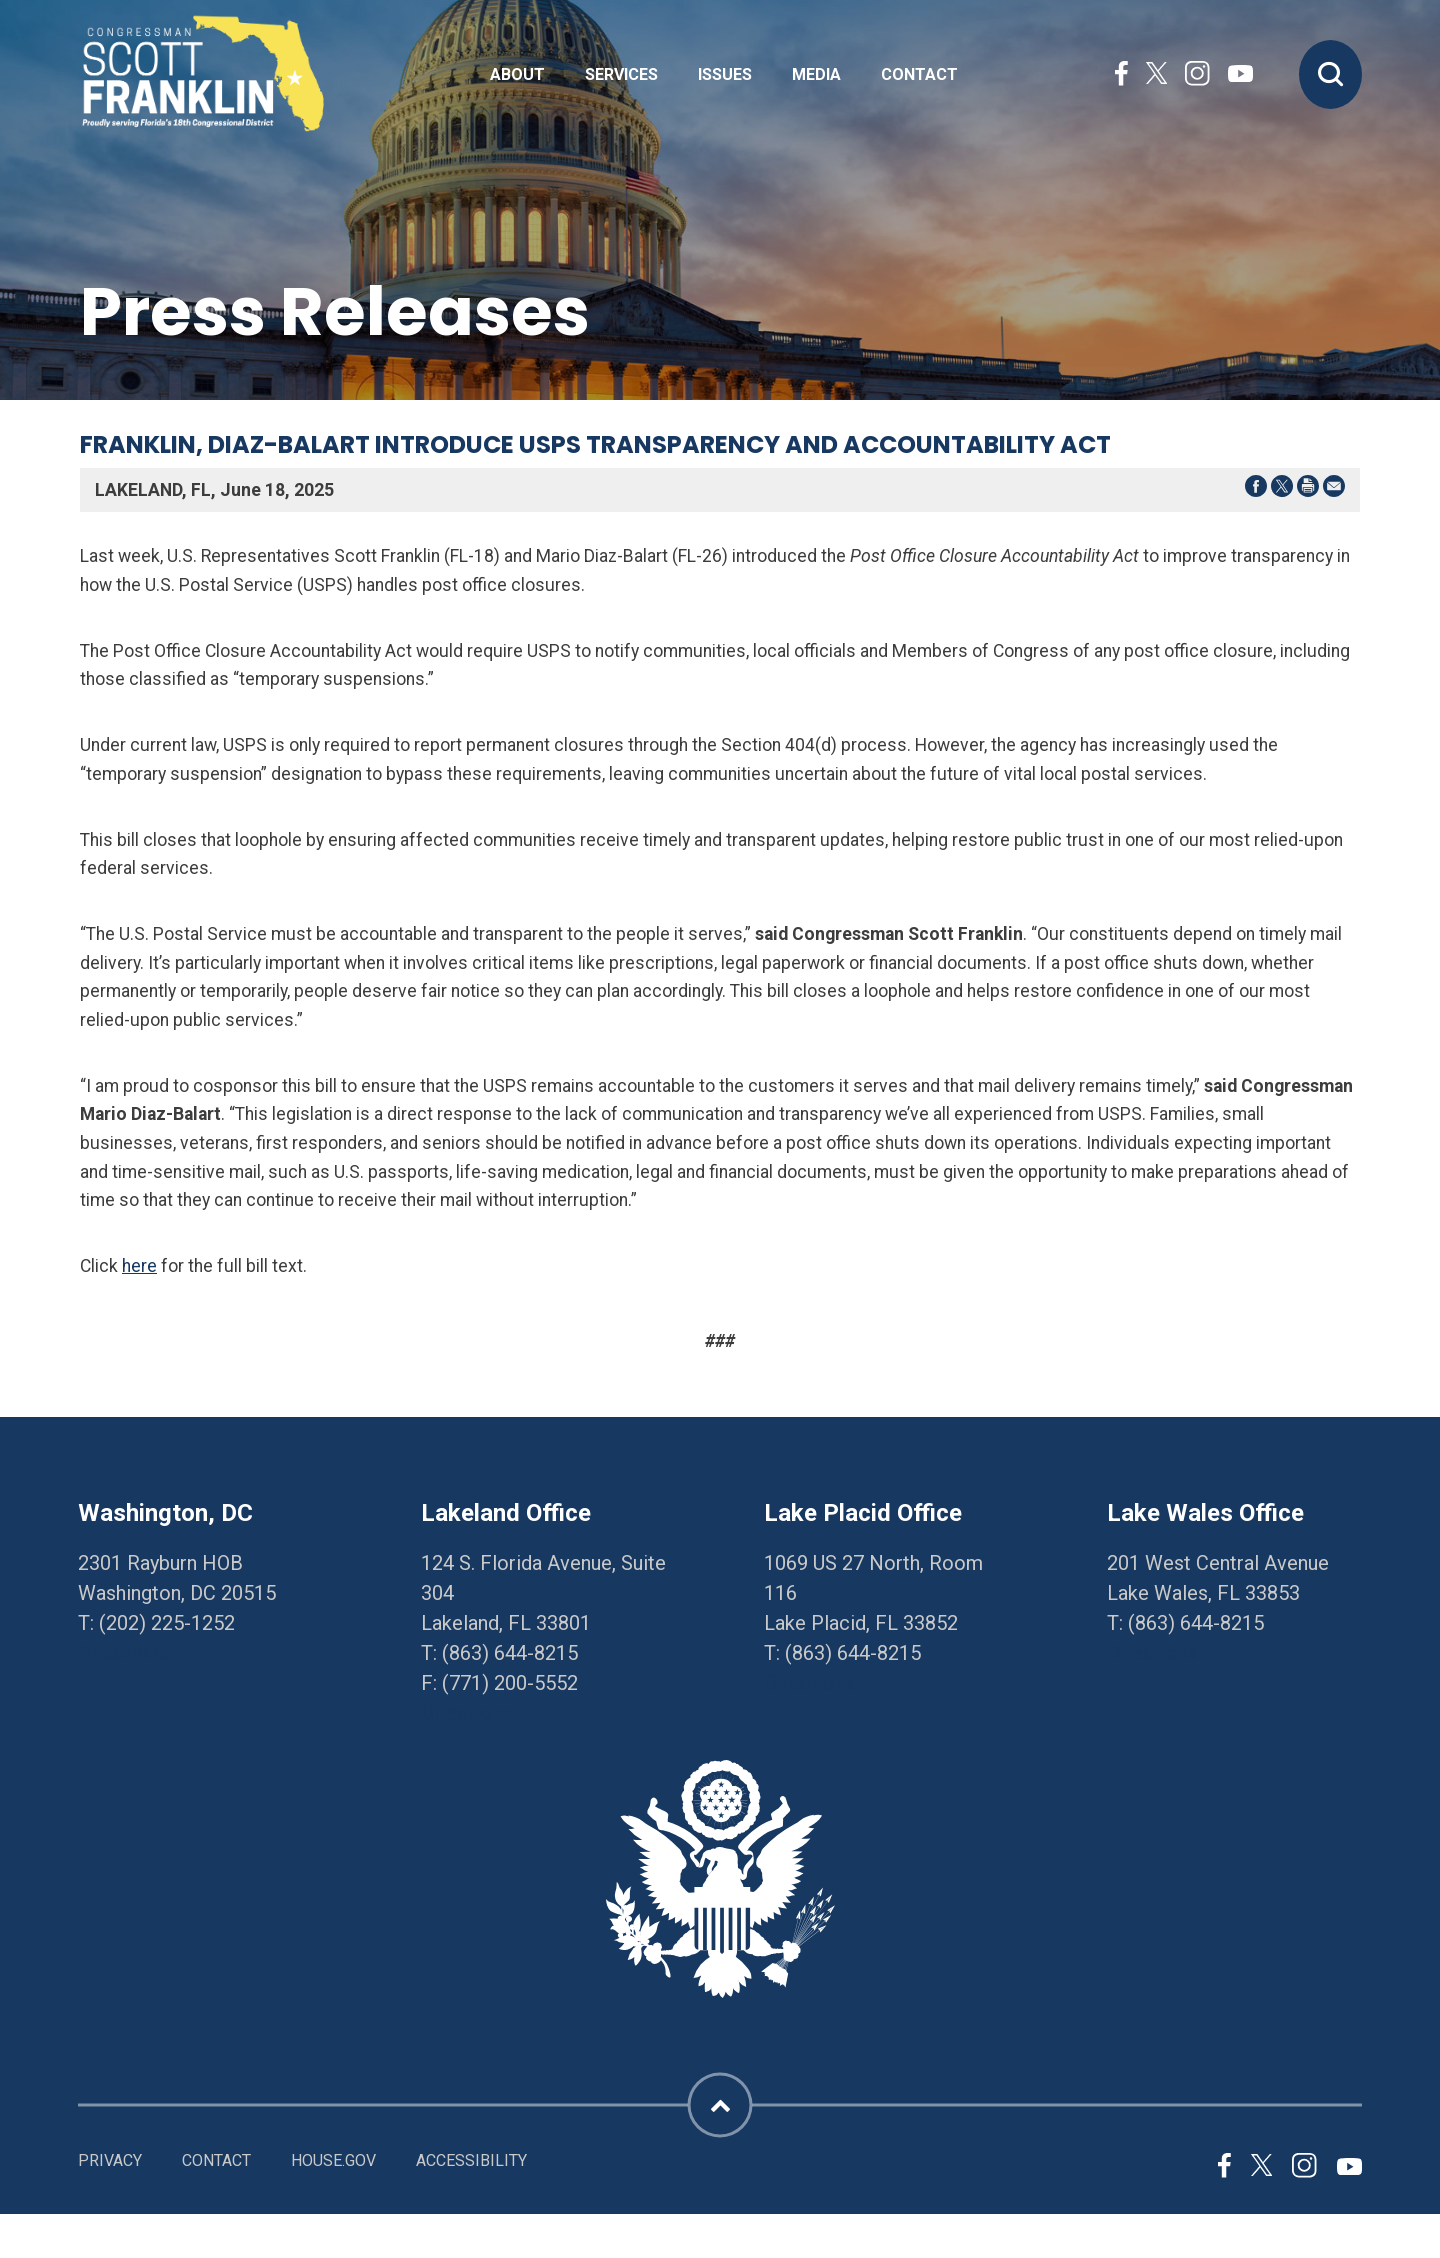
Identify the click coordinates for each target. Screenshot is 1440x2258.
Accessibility (471, 2160)
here (139, 1266)
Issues (725, 75)
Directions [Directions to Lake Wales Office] (1152, 1653)
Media (816, 75)
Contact (919, 75)
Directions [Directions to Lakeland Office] (466, 1713)
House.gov (333, 2160)
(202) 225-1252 (167, 1623)
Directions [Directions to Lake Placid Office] (809, 1683)
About (517, 75)
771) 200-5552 (513, 1683)
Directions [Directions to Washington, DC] (123, 1653)
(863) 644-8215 (510, 1653)
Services (621, 75)
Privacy (110, 2160)
